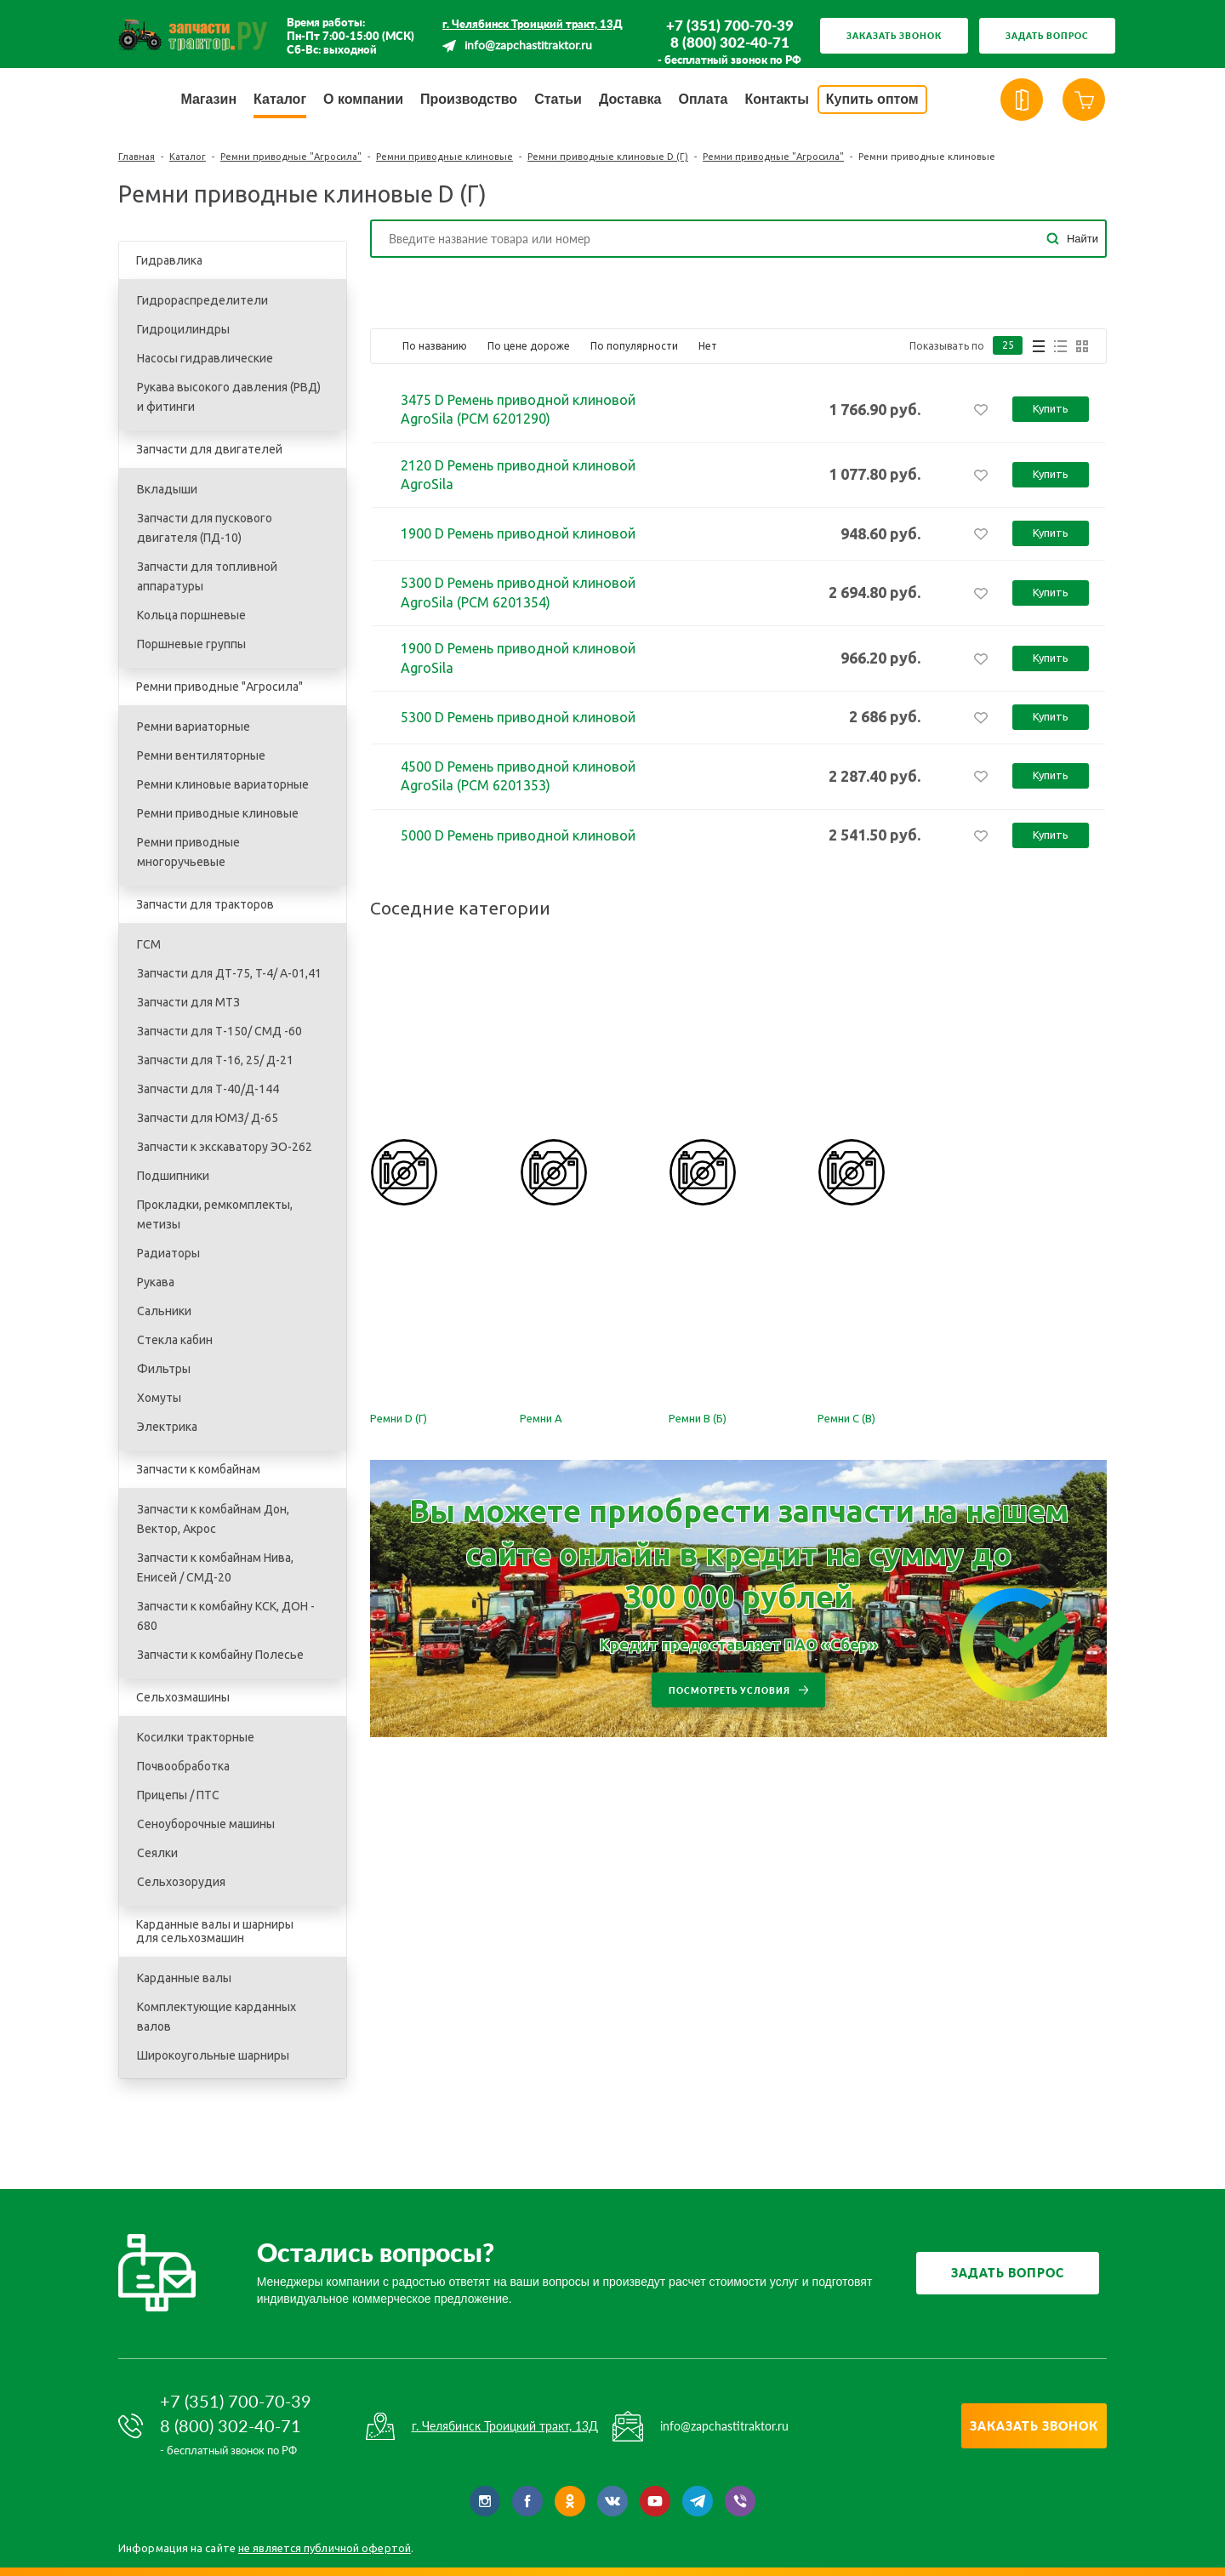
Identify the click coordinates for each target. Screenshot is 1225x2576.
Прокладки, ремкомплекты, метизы (215, 1214)
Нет (707, 345)
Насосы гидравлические (205, 358)
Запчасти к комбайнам (198, 1469)
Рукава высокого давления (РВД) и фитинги (229, 396)
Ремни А (541, 1418)
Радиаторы (168, 1253)
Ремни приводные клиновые (444, 156)
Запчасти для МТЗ (188, 1002)
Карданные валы (184, 1978)
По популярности (634, 345)
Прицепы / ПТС (178, 1795)
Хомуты (159, 1398)
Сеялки (157, 1853)
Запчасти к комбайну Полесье (220, 1654)
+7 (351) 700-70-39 (730, 25)
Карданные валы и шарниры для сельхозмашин (214, 1931)
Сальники (164, 1311)
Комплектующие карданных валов (216, 2016)
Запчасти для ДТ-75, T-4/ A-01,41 (229, 973)
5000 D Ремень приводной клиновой (518, 835)
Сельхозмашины (183, 1697)
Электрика (167, 1426)
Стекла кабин (175, 1340)
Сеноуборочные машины (206, 1824)
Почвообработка (183, 1766)
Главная (136, 156)
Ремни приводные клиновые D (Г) (607, 156)
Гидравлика (169, 260)
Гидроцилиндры (183, 329)
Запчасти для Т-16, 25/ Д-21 (215, 1060)
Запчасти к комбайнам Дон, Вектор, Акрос (213, 1519)
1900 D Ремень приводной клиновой (518, 533)
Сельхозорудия (181, 1882)
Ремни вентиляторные (201, 755)
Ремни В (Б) (697, 1418)
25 (1008, 345)
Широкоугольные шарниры (213, 2055)
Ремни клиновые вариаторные (223, 784)
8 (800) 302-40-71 (729, 42)
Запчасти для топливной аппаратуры (207, 576)
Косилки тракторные (195, 1737)
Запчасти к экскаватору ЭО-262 (224, 1147)
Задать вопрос (1047, 36)
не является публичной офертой (324, 2548)
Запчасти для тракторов (205, 904)
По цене (528, 345)
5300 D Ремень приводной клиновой (518, 717)
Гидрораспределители (202, 300)
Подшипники (173, 1176)
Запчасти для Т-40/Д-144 (208, 1089)
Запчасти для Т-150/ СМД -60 (219, 1031)
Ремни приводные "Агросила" (291, 156)
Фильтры (164, 1369)
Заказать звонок (894, 36)
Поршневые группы (191, 644)
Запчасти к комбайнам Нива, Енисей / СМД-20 (215, 1567)
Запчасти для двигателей (209, 449)
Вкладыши (167, 489)
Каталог (187, 156)
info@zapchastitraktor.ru (528, 46)
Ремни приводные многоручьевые (188, 852)
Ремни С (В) (846, 1418)
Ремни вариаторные (193, 726)
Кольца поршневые (191, 615)
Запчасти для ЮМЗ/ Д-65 (207, 1118)
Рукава (155, 1282)
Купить (1050, 408)
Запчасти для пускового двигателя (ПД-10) (204, 527)
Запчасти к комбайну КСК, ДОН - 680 (226, 1616)
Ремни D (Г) (398, 1418)
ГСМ (149, 944)
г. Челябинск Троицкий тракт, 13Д (532, 24)
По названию (434, 345)
